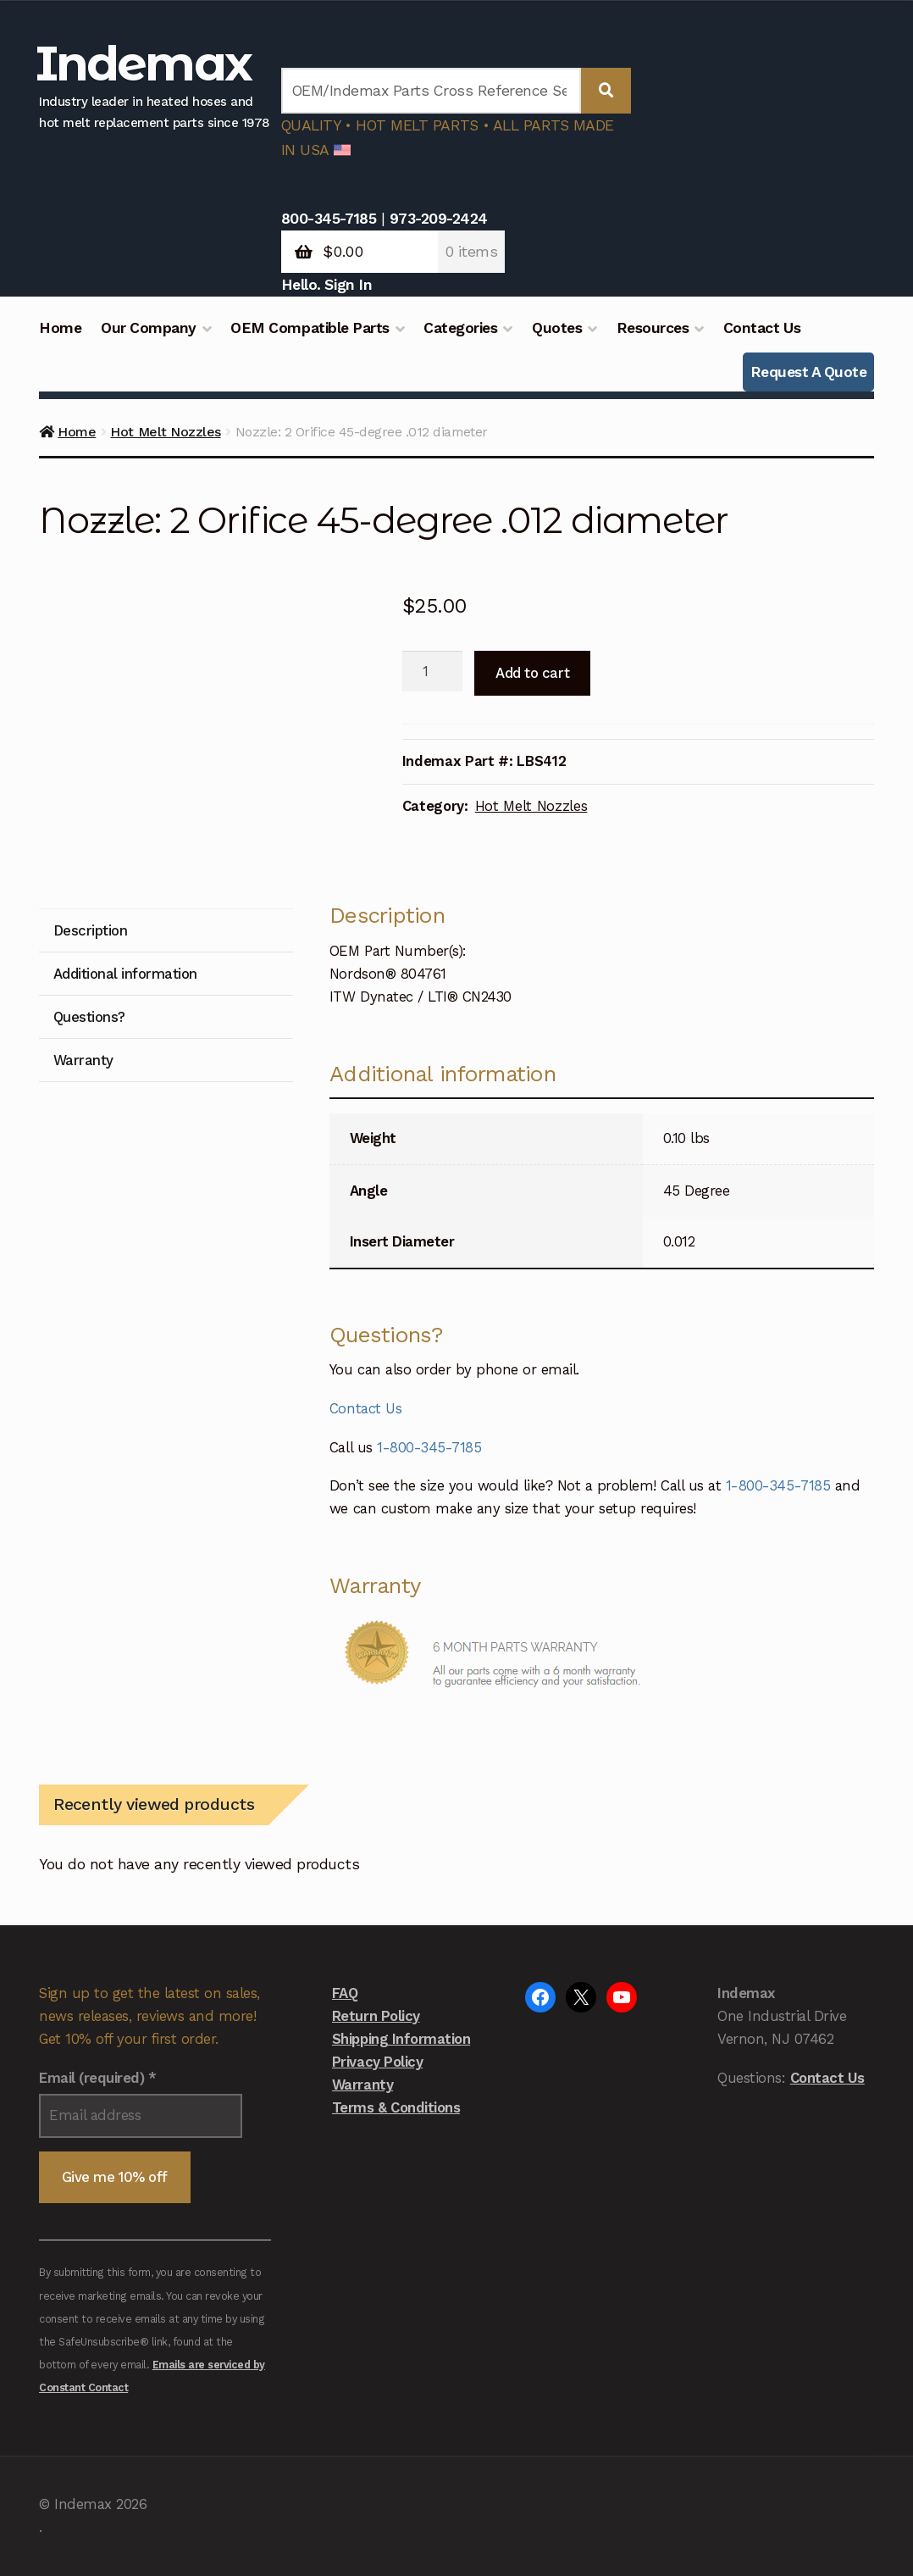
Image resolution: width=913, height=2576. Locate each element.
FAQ (345, 1993)
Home (60, 327)
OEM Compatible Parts (309, 327)
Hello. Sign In (326, 284)
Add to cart (532, 672)
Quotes (557, 327)
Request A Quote (808, 372)
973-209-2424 (439, 218)
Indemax (143, 63)
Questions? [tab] (89, 1016)
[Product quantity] (432, 671)
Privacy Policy (377, 2061)
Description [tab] (90, 930)
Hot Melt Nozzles (165, 432)
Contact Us (761, 327)
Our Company (148, 327)
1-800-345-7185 (429, 1447)
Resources (653, 327)
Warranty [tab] (83, 1060)
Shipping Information (401, 2038)
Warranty (362, 2084)
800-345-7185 (328, 218)
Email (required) (97, 2077)
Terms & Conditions (396, 2107)
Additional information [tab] (125, 973)
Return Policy (376, 2015)
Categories (460, 327)
